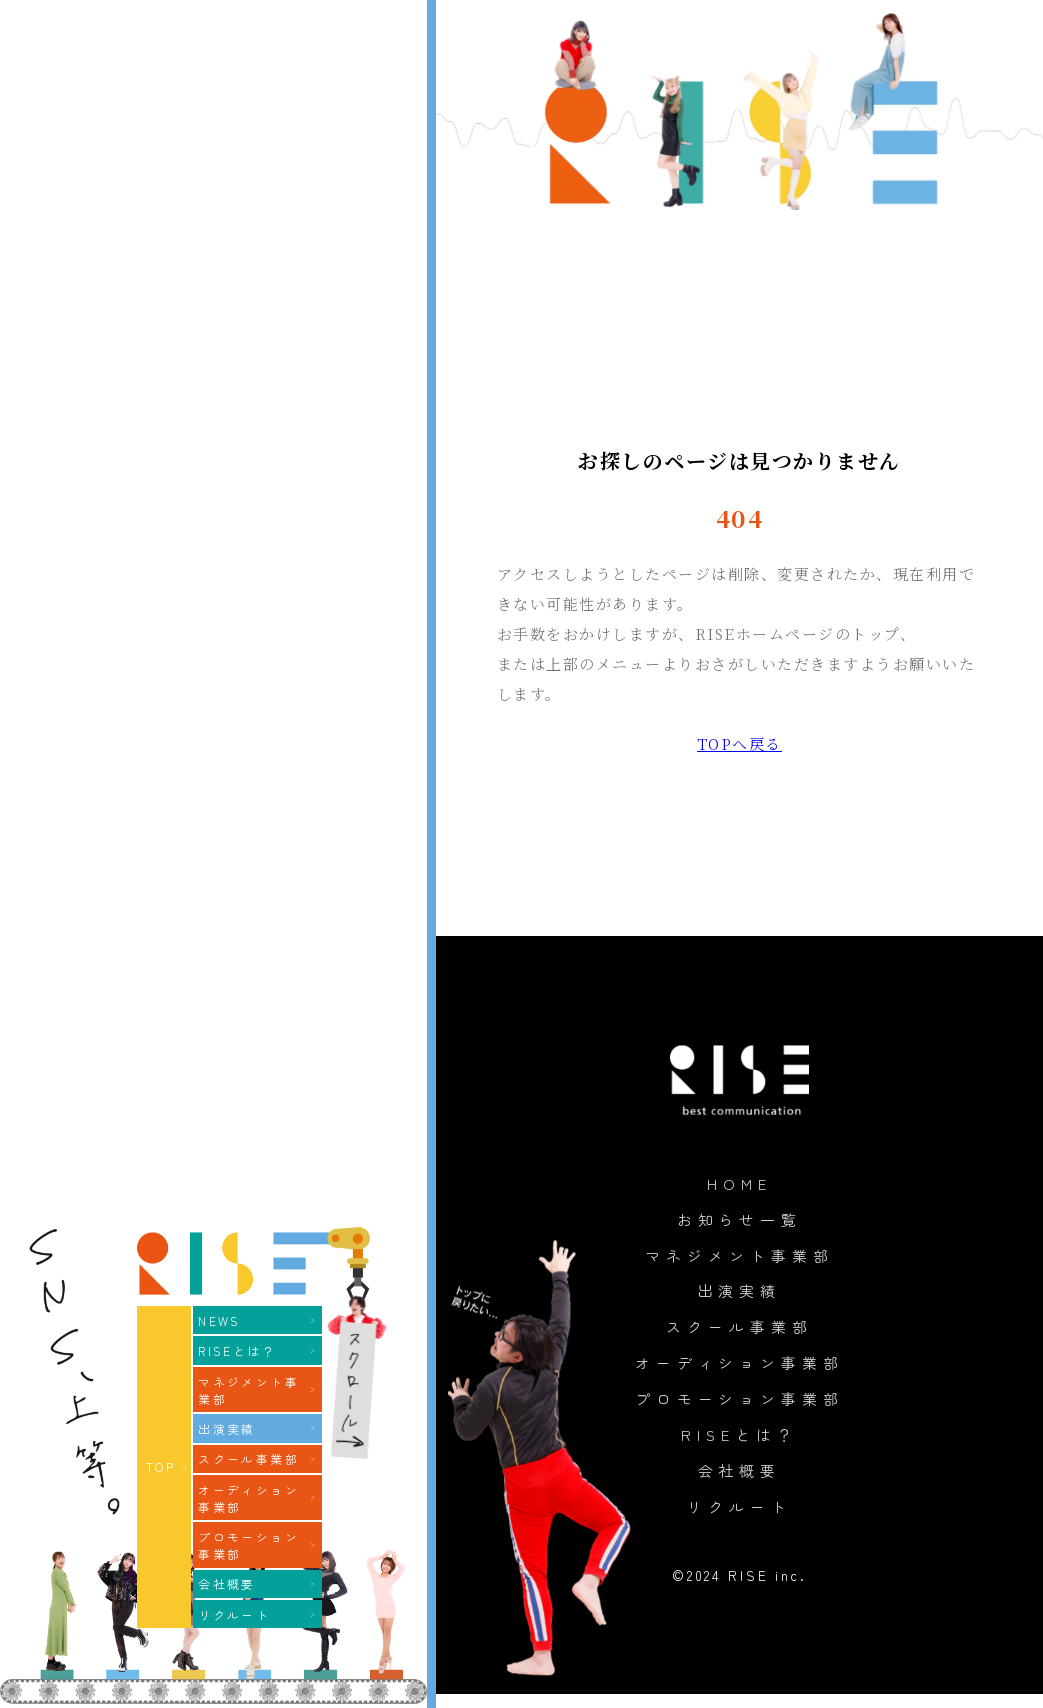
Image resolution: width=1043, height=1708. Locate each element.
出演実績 (739, 1296)
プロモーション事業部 (739, 1407)
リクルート (739, 1519)
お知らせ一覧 (739, 1221)
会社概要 (739, 1482)
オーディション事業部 (739, 1370)
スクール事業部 (739, 1333)
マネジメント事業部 (740, 1258)
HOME (739, 1184)
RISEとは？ (739, 1445)
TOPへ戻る (739, 743)
